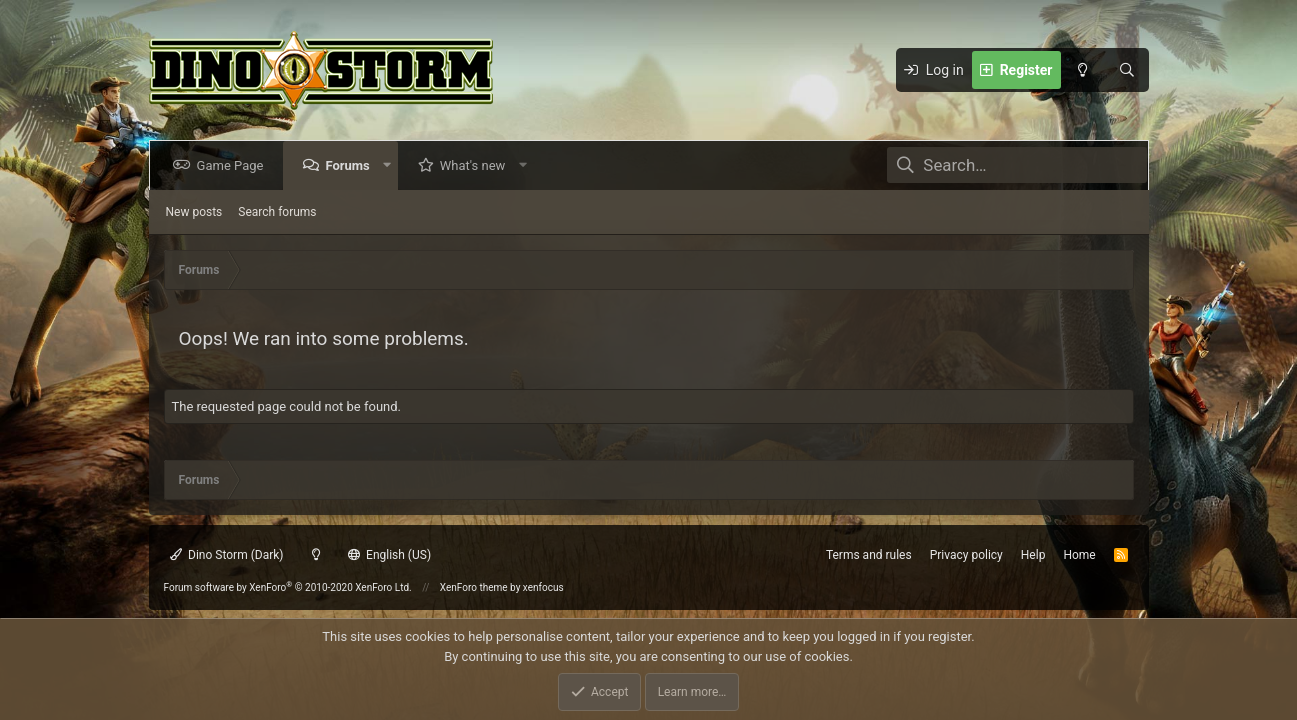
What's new (477, 165)
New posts (194, 212)
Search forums (277, 212)
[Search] (1127, 70)
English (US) (390, 555)
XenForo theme (474, 587)
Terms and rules (869, 555)
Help (1033, 555)
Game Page (234, 165)
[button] (390, 165)
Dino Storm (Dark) (227, 555)
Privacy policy (966, 555)
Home (1079, 555)
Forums (351, 165)
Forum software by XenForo (288, 587)
